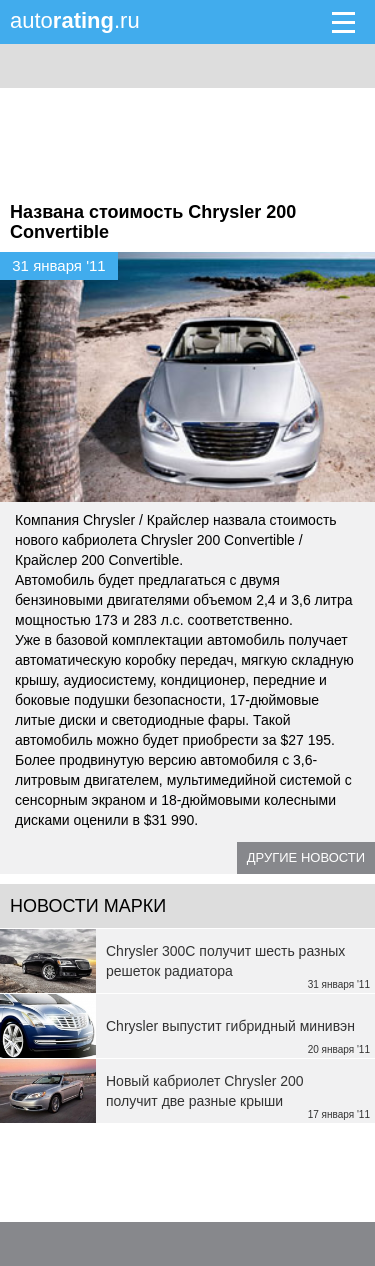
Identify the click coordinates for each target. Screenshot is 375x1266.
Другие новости (306, 857)
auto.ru (75, 20)
